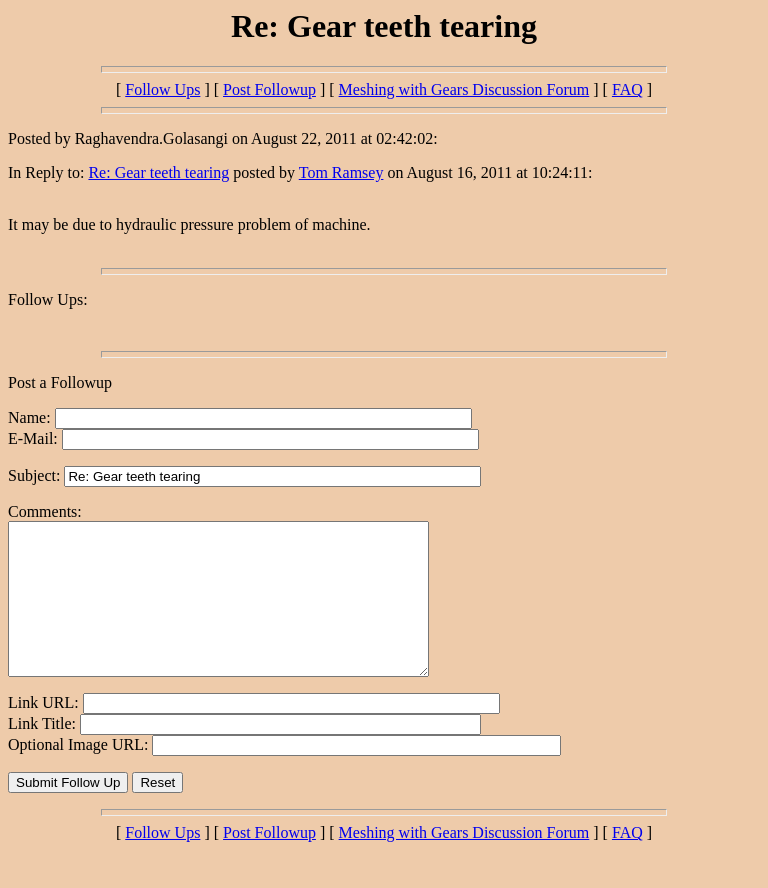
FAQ (627, 89)
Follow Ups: (48, 299)
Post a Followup (60, 382)
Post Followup (269, 89)
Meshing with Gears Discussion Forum (464, 89)
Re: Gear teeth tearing (158, 172)
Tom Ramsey (341, 172)
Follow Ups (162, 89)
